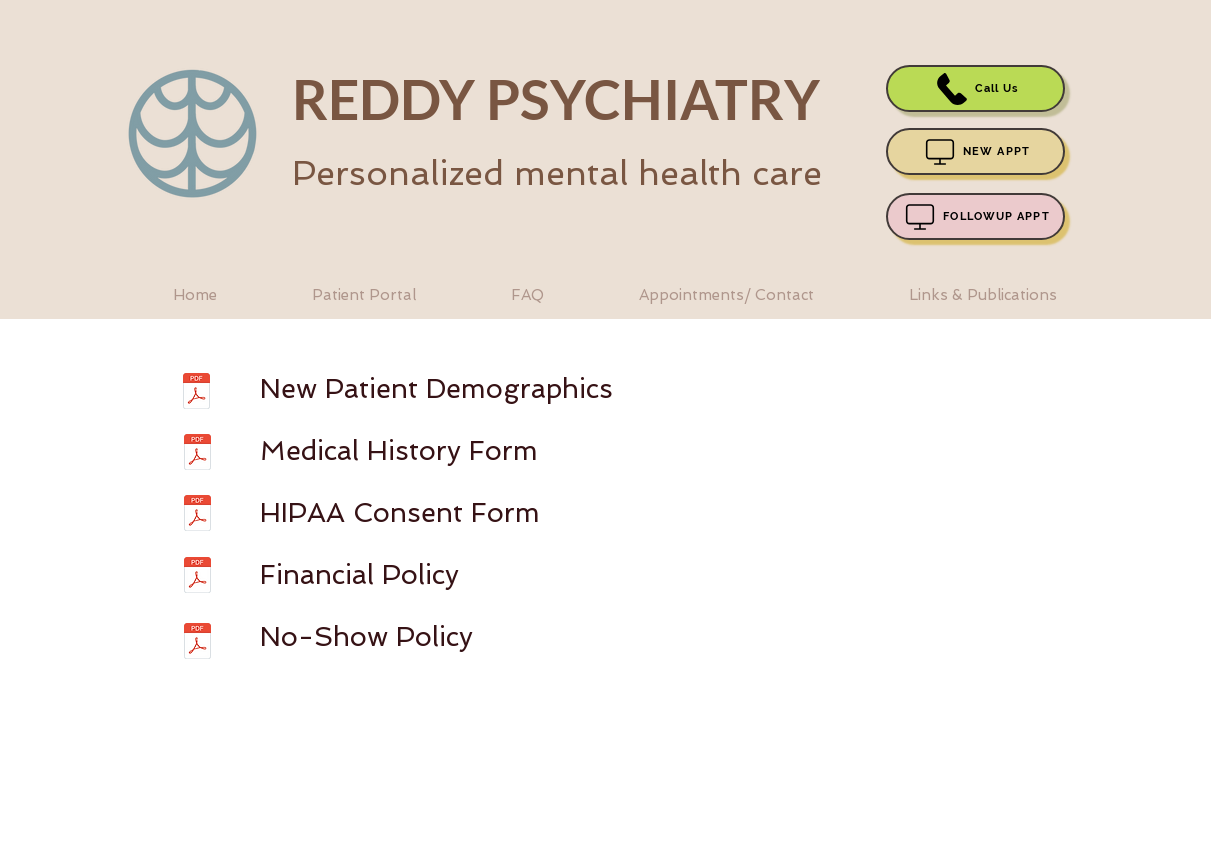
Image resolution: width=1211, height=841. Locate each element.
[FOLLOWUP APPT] (975, 216)
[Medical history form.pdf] (197, 454)
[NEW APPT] (975, 151)
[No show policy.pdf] (197, 643)
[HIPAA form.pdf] (197, 515)
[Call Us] (975, 88)
